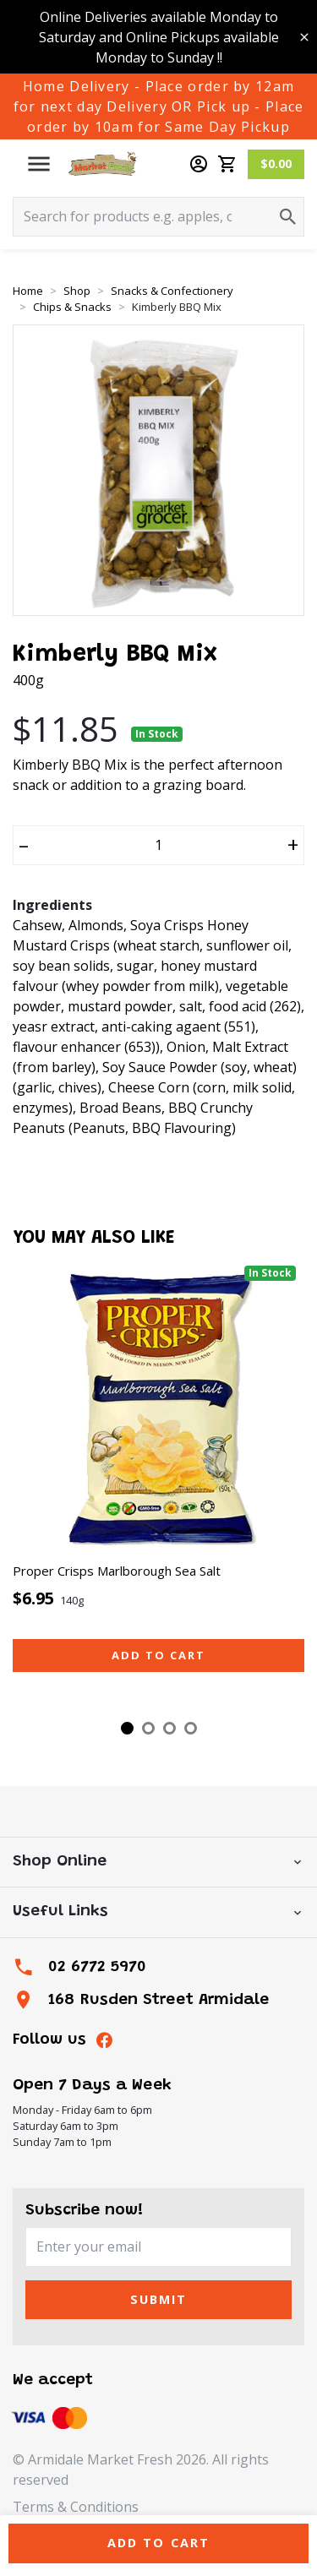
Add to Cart (158, 2543)
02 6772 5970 (97, 1967)
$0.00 (276, 163)
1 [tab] (127, 1728)
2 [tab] (148, 1728)
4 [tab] (190, 1728)
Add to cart (158, 1655)
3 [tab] (169, 1728)
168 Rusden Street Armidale (158, 2000)
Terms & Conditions (76, 2506)
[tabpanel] (158, 1483)
